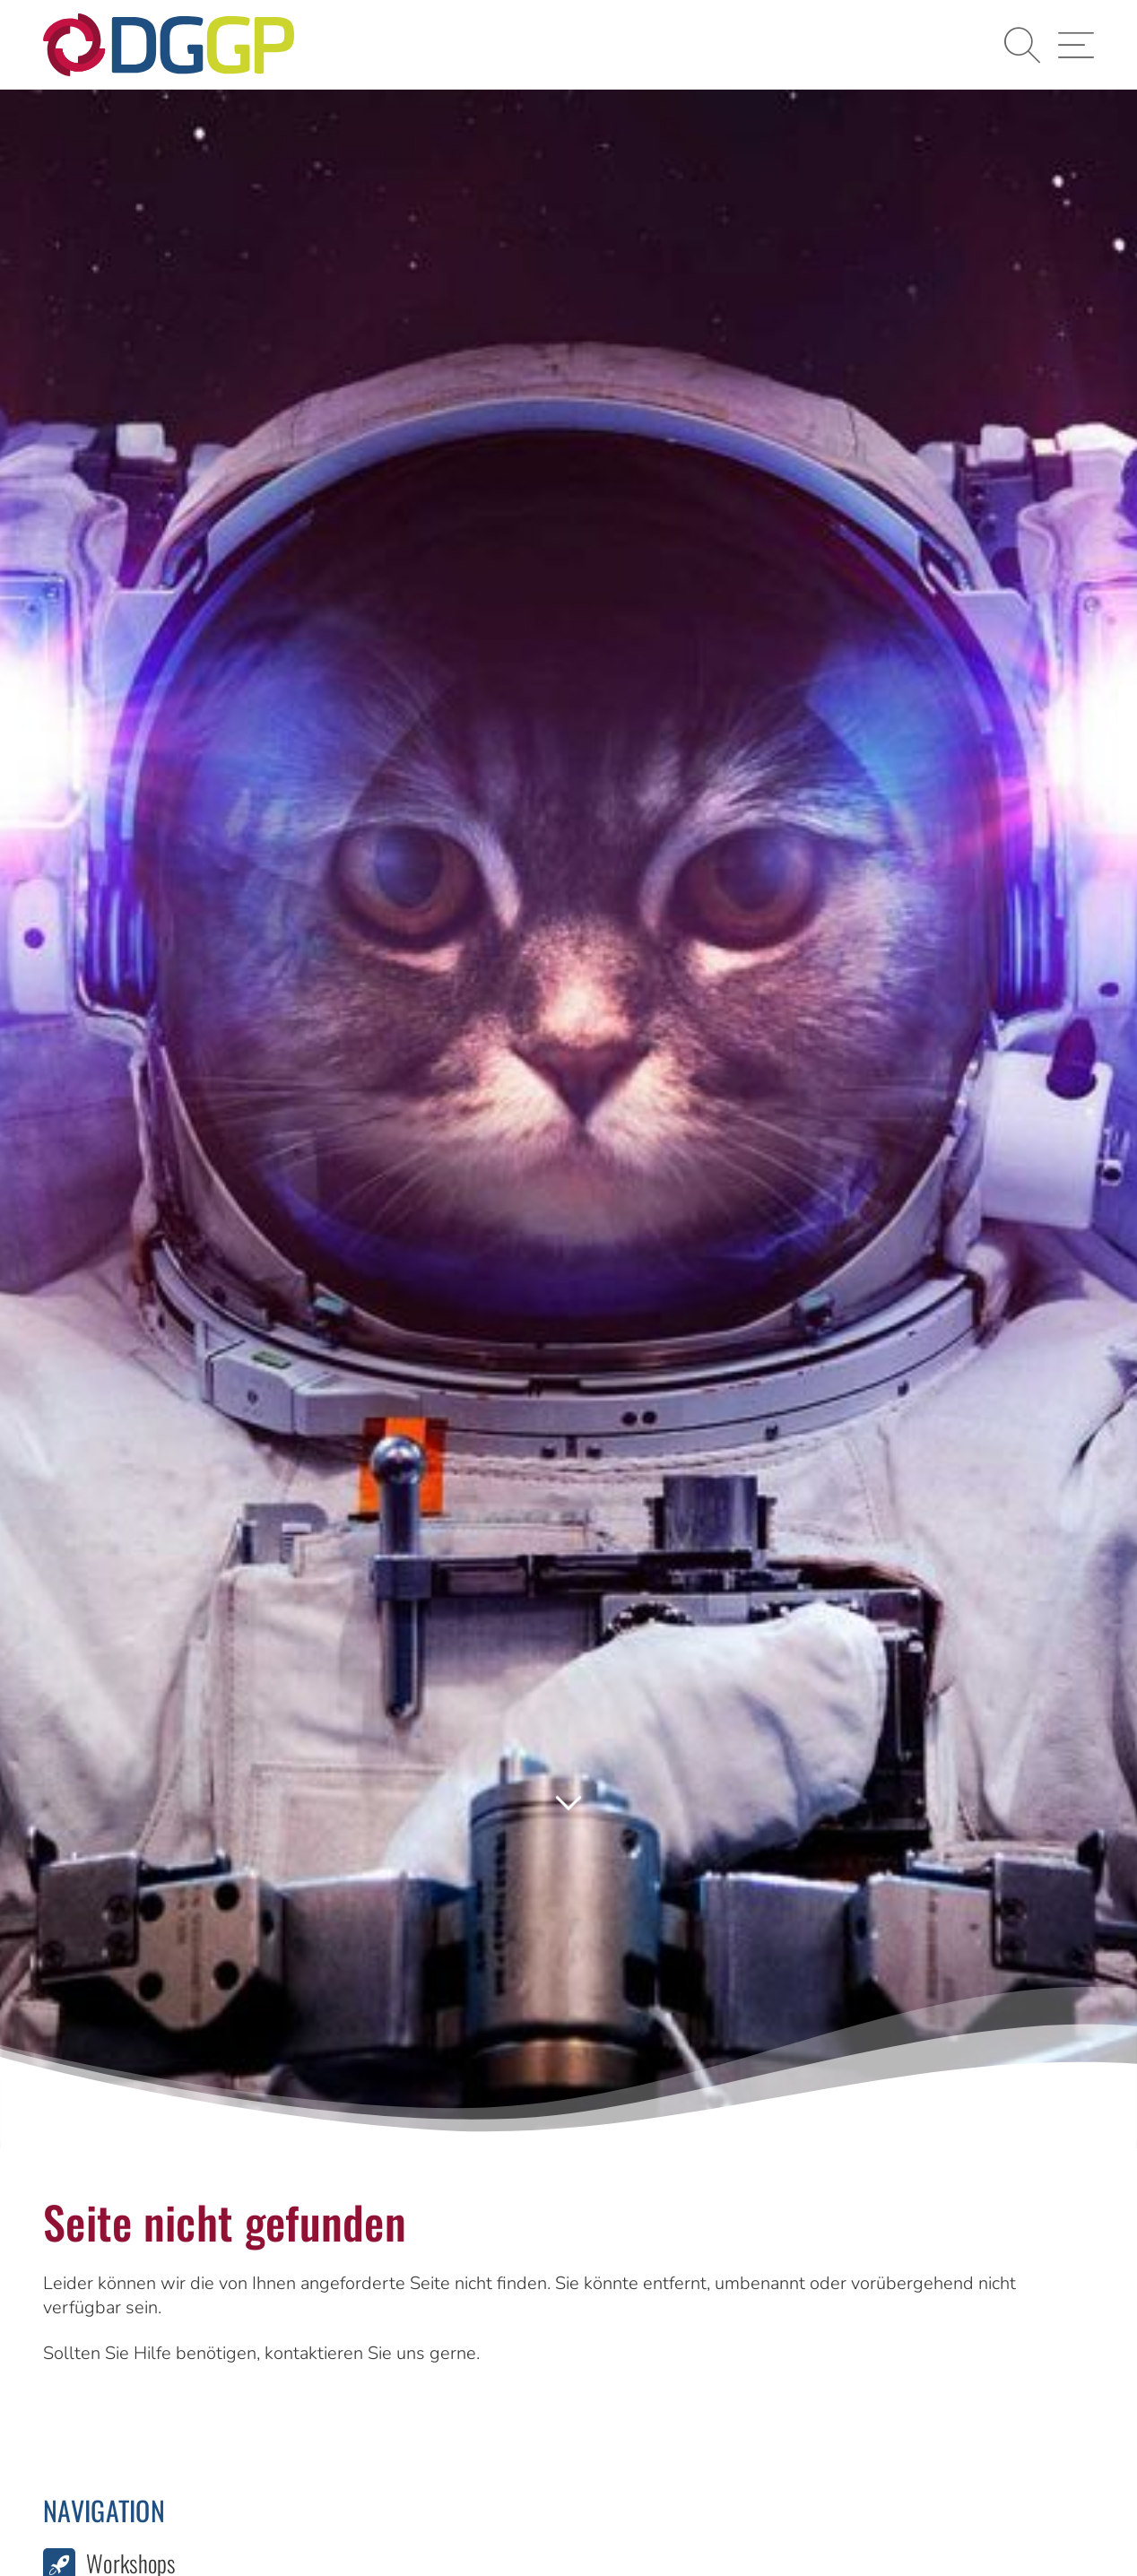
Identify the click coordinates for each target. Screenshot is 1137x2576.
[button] (1022, 45)
